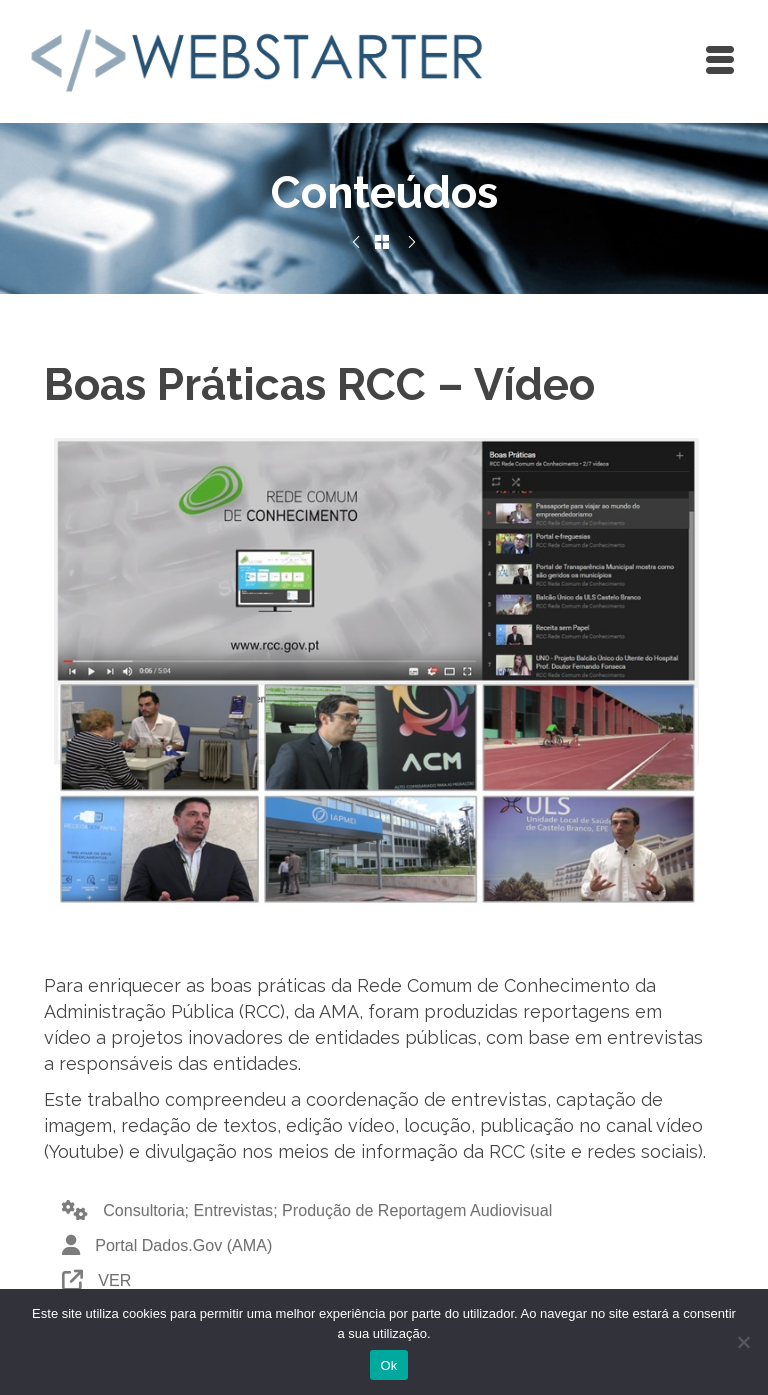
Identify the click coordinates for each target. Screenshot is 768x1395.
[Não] (743, 1342)
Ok (388, 1365)
